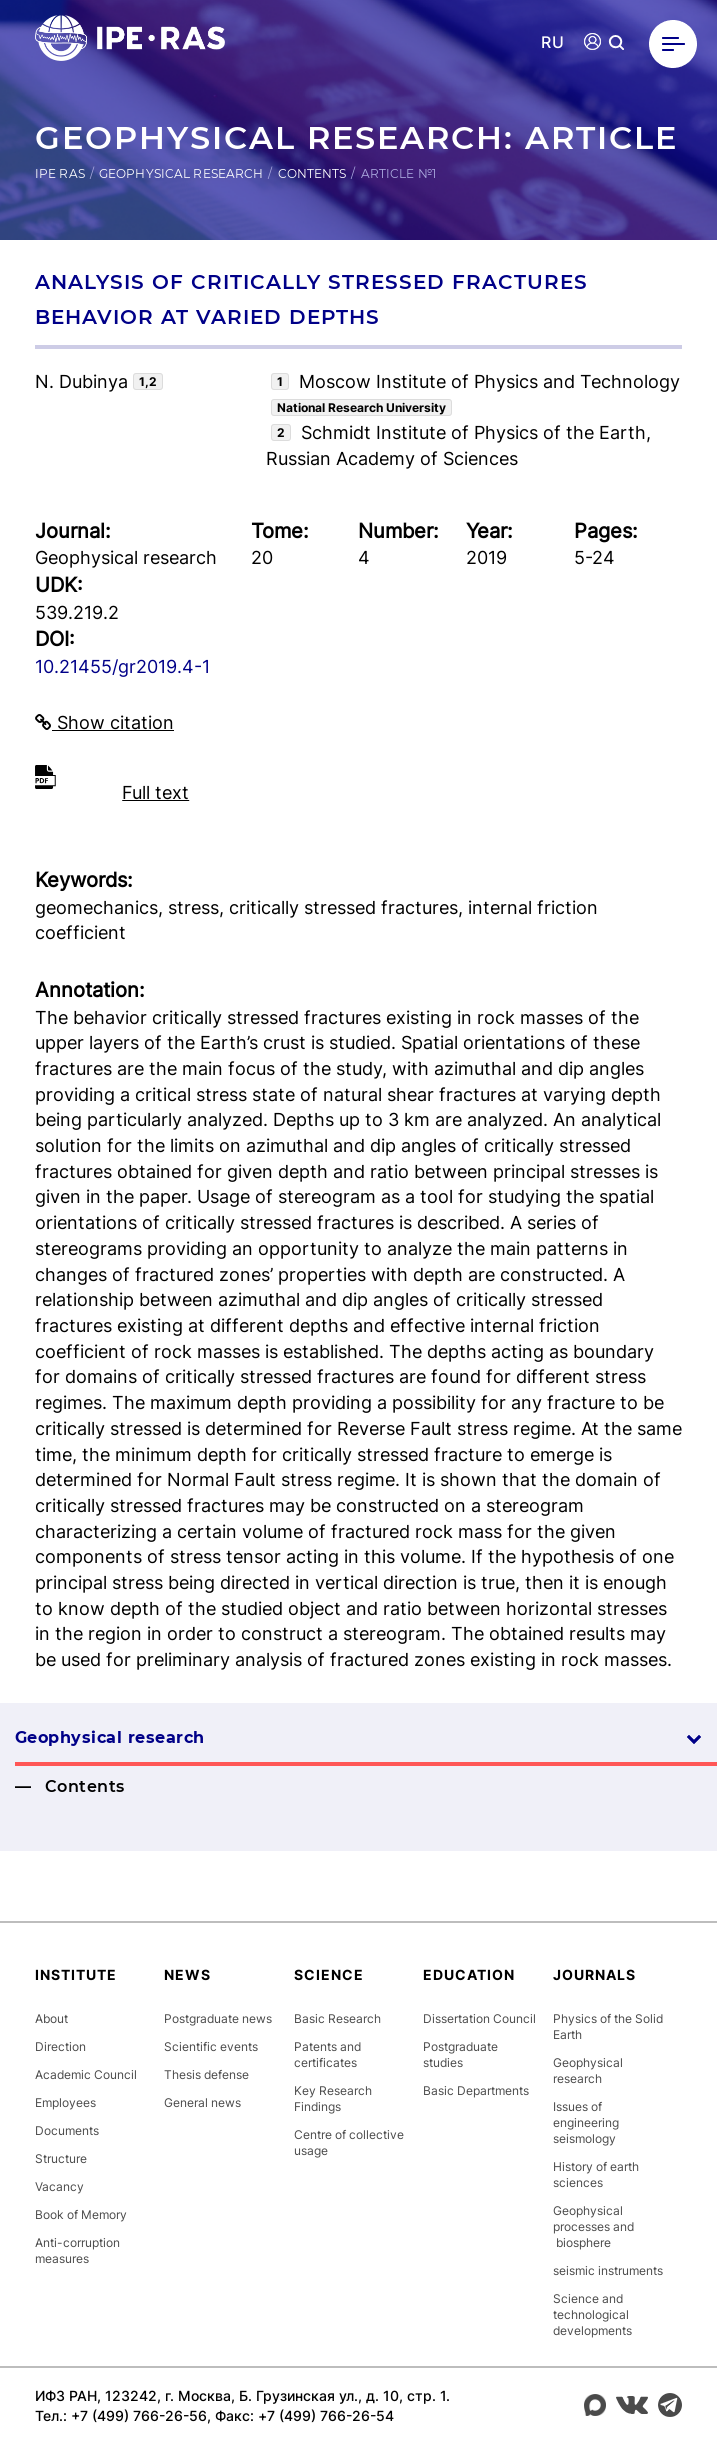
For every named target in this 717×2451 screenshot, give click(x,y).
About (51, 2018)
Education (469, 1974)
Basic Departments (476, 2090)
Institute (76, 1974)
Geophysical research (181, 173)
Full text (155, 792)
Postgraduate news (218, 2018)
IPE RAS (60, 173)
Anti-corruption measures (77, 2250)
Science (329, 1974)
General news (202, 2102)
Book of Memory (81, 2214)
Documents (67, 2130)
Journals (594, 1974)
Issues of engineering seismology (586, 2122)
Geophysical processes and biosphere (593, 2226)
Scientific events (211, 2046)
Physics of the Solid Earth (608, 2026)
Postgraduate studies (460, 2054)
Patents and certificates (327, 2054)
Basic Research (337, 2018)
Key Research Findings (333, 2098)
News (187, 1974)
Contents (312, 173)
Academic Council (86, 2074)
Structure (61, 2158)
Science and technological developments (592, 2314)
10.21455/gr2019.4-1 (122, 666)
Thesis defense (206, 2074)
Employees (65, 2102)
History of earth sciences (596, 2174)
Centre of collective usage (349, 2142)
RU (552, 42)
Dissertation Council (479, 2018)
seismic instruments (608, 2270)
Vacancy (59, 2186)
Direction (60, 2046)
